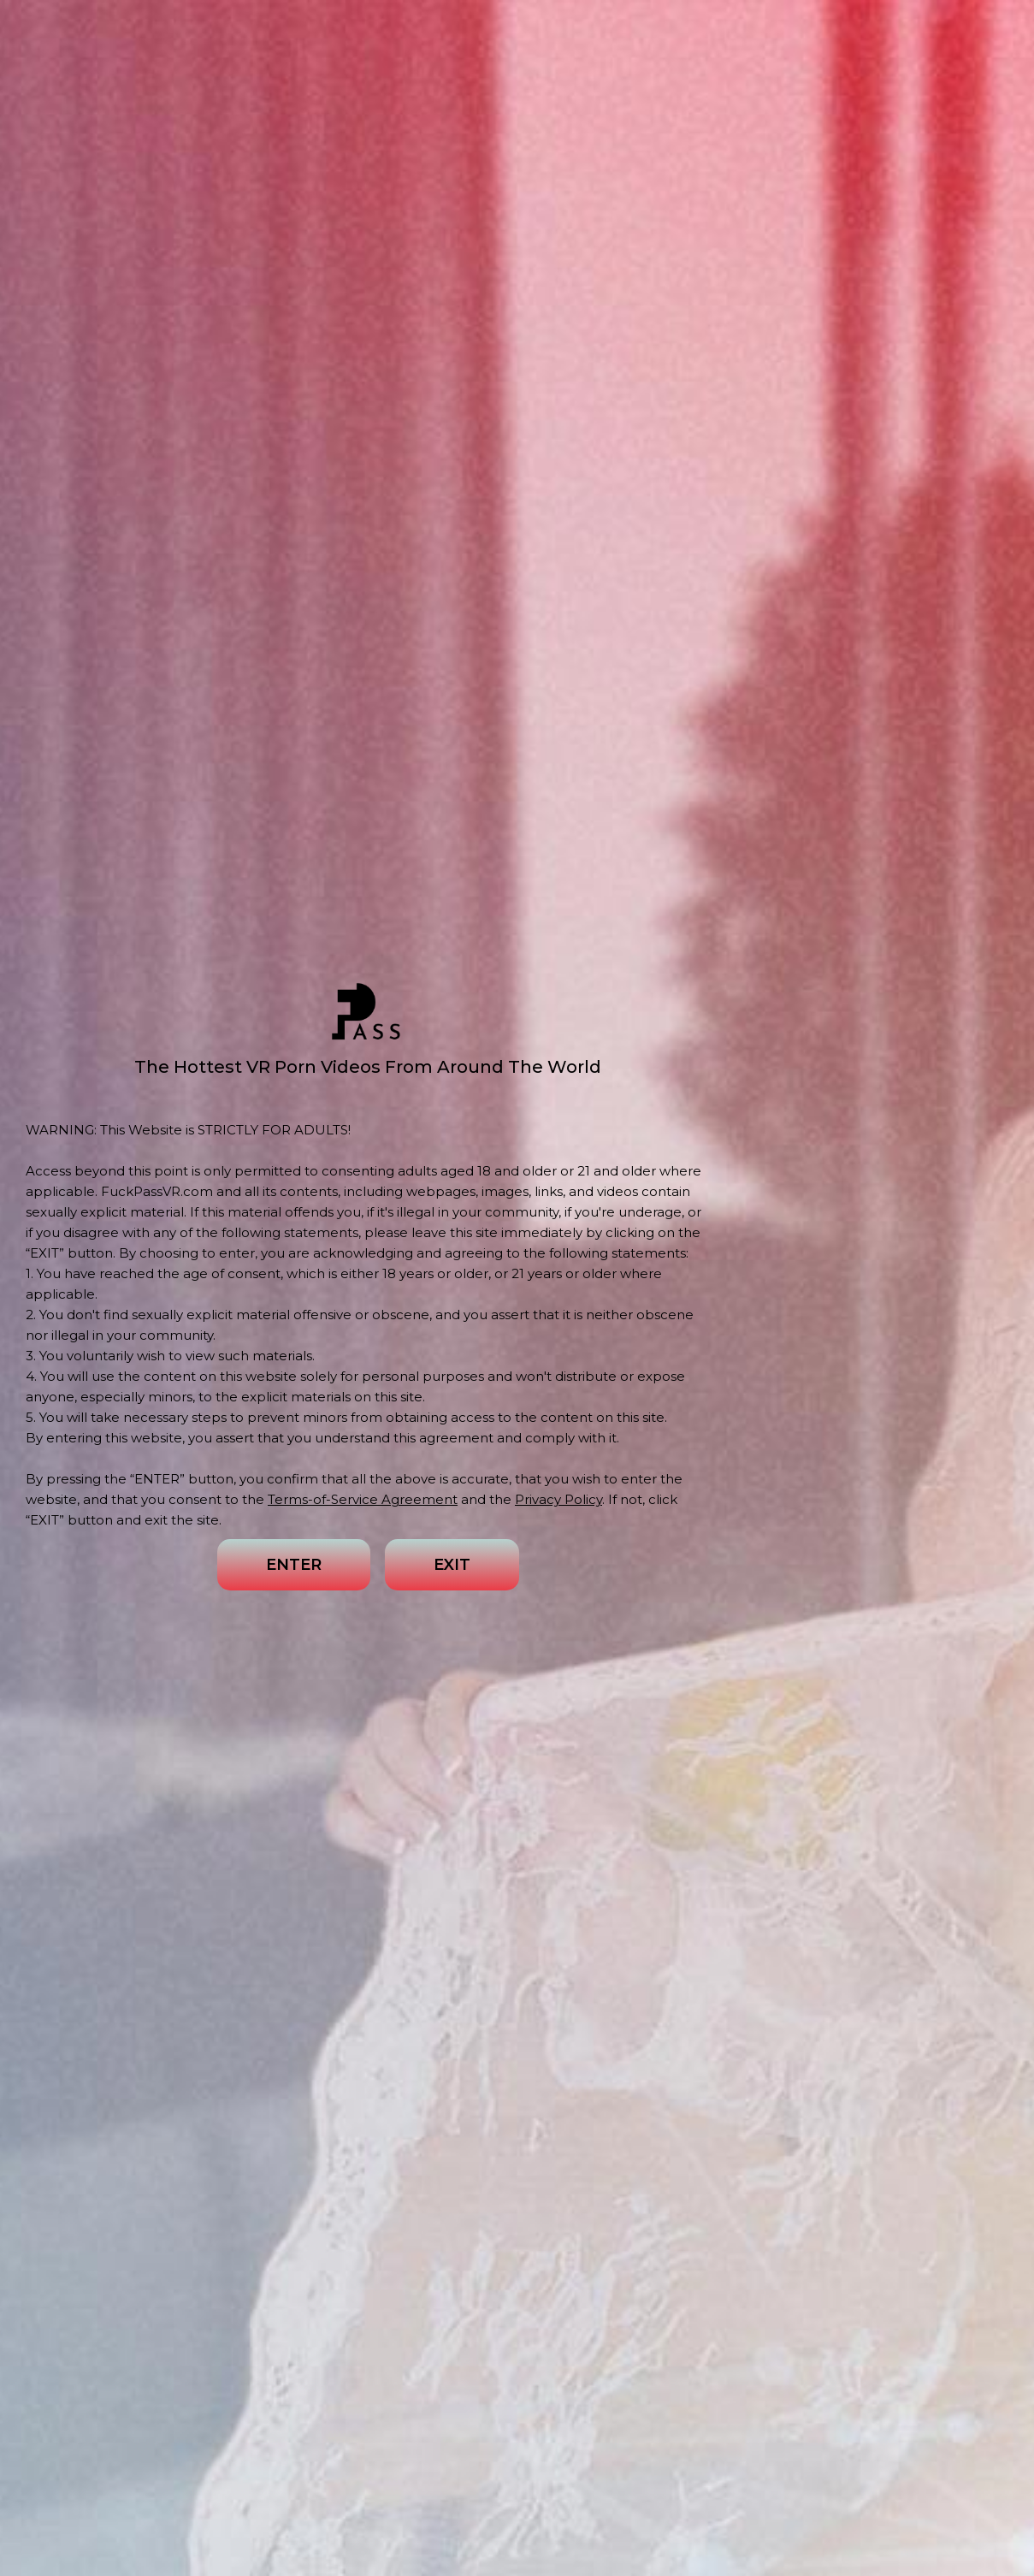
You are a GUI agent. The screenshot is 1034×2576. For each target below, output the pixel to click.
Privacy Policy (558, 1499)
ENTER (294, 1564)
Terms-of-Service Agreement (363, 1499)
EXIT (452, 1564)
